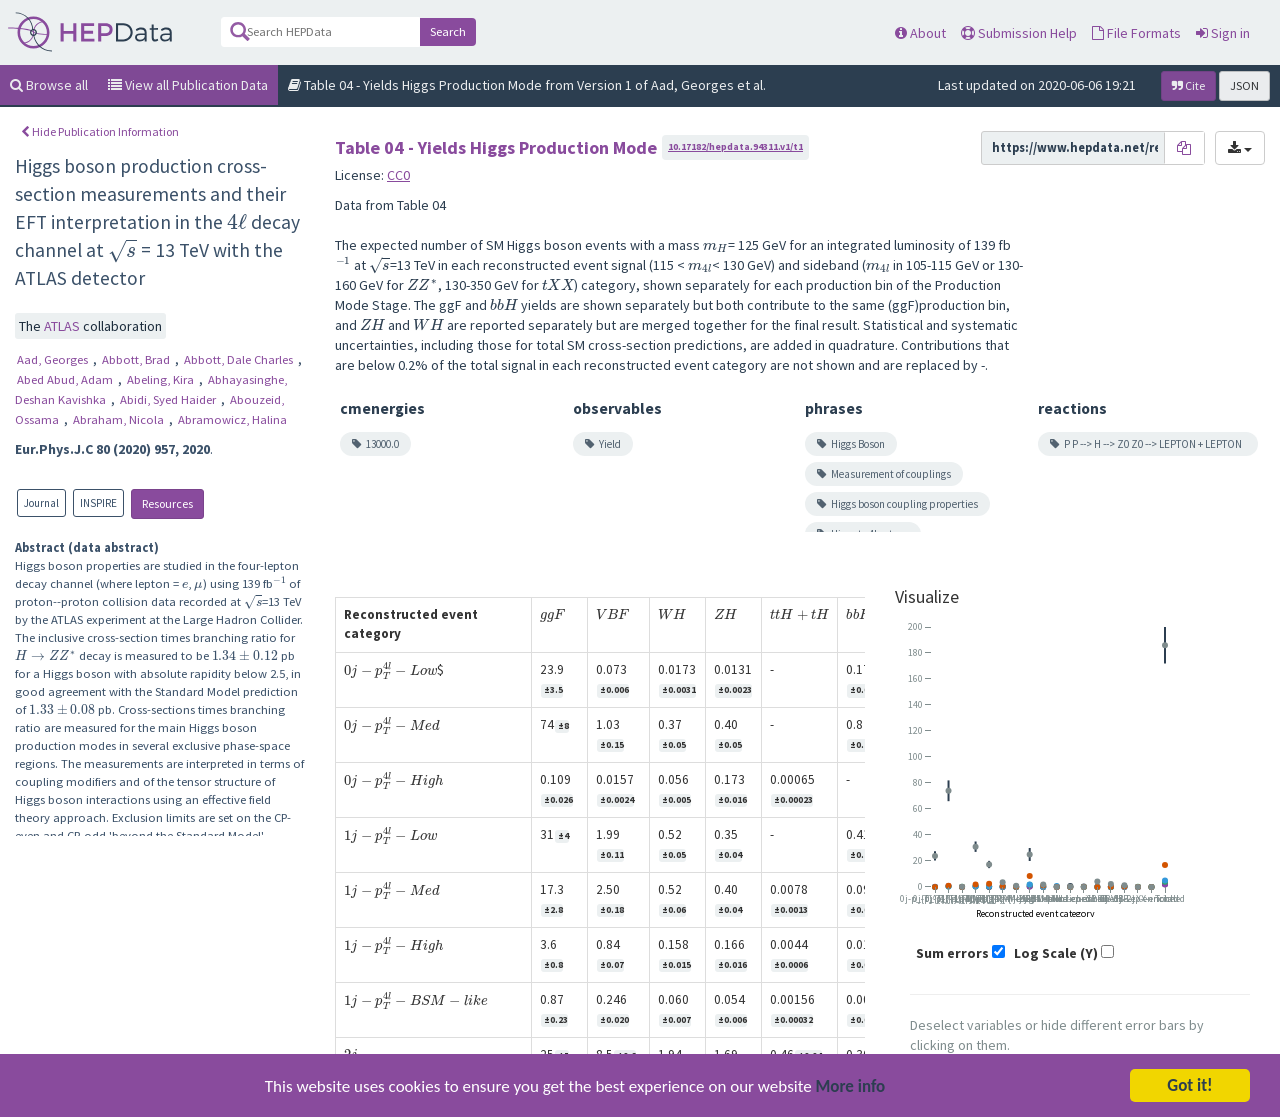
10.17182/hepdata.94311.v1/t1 (735, 146)
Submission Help (1019, 33)
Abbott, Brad (137, 359)
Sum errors (952, 953)
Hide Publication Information (100, 131)
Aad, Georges (54, 359)
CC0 (398, 175)
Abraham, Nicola (120, 419)
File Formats (1136, 33)
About (920, 33)
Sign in (1223, 33)
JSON (1244, 85)
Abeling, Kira (162, 379)
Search (448, 31)
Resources (167, 503)
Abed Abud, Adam (66, 379)
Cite (1188, 85)
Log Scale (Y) (1056, 953)
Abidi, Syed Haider (169, 399)
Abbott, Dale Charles (240, 359)
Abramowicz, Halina (232, 419)
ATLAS (63, 326)
